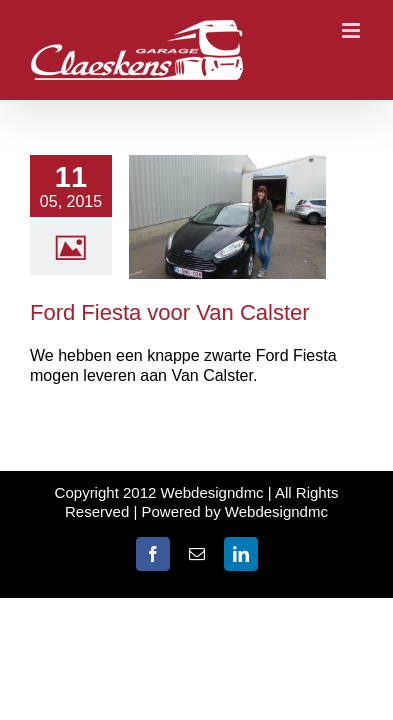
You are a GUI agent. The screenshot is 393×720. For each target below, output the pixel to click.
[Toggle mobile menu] (352, 30)
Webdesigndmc (276, 511)
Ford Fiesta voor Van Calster (170, 312)
